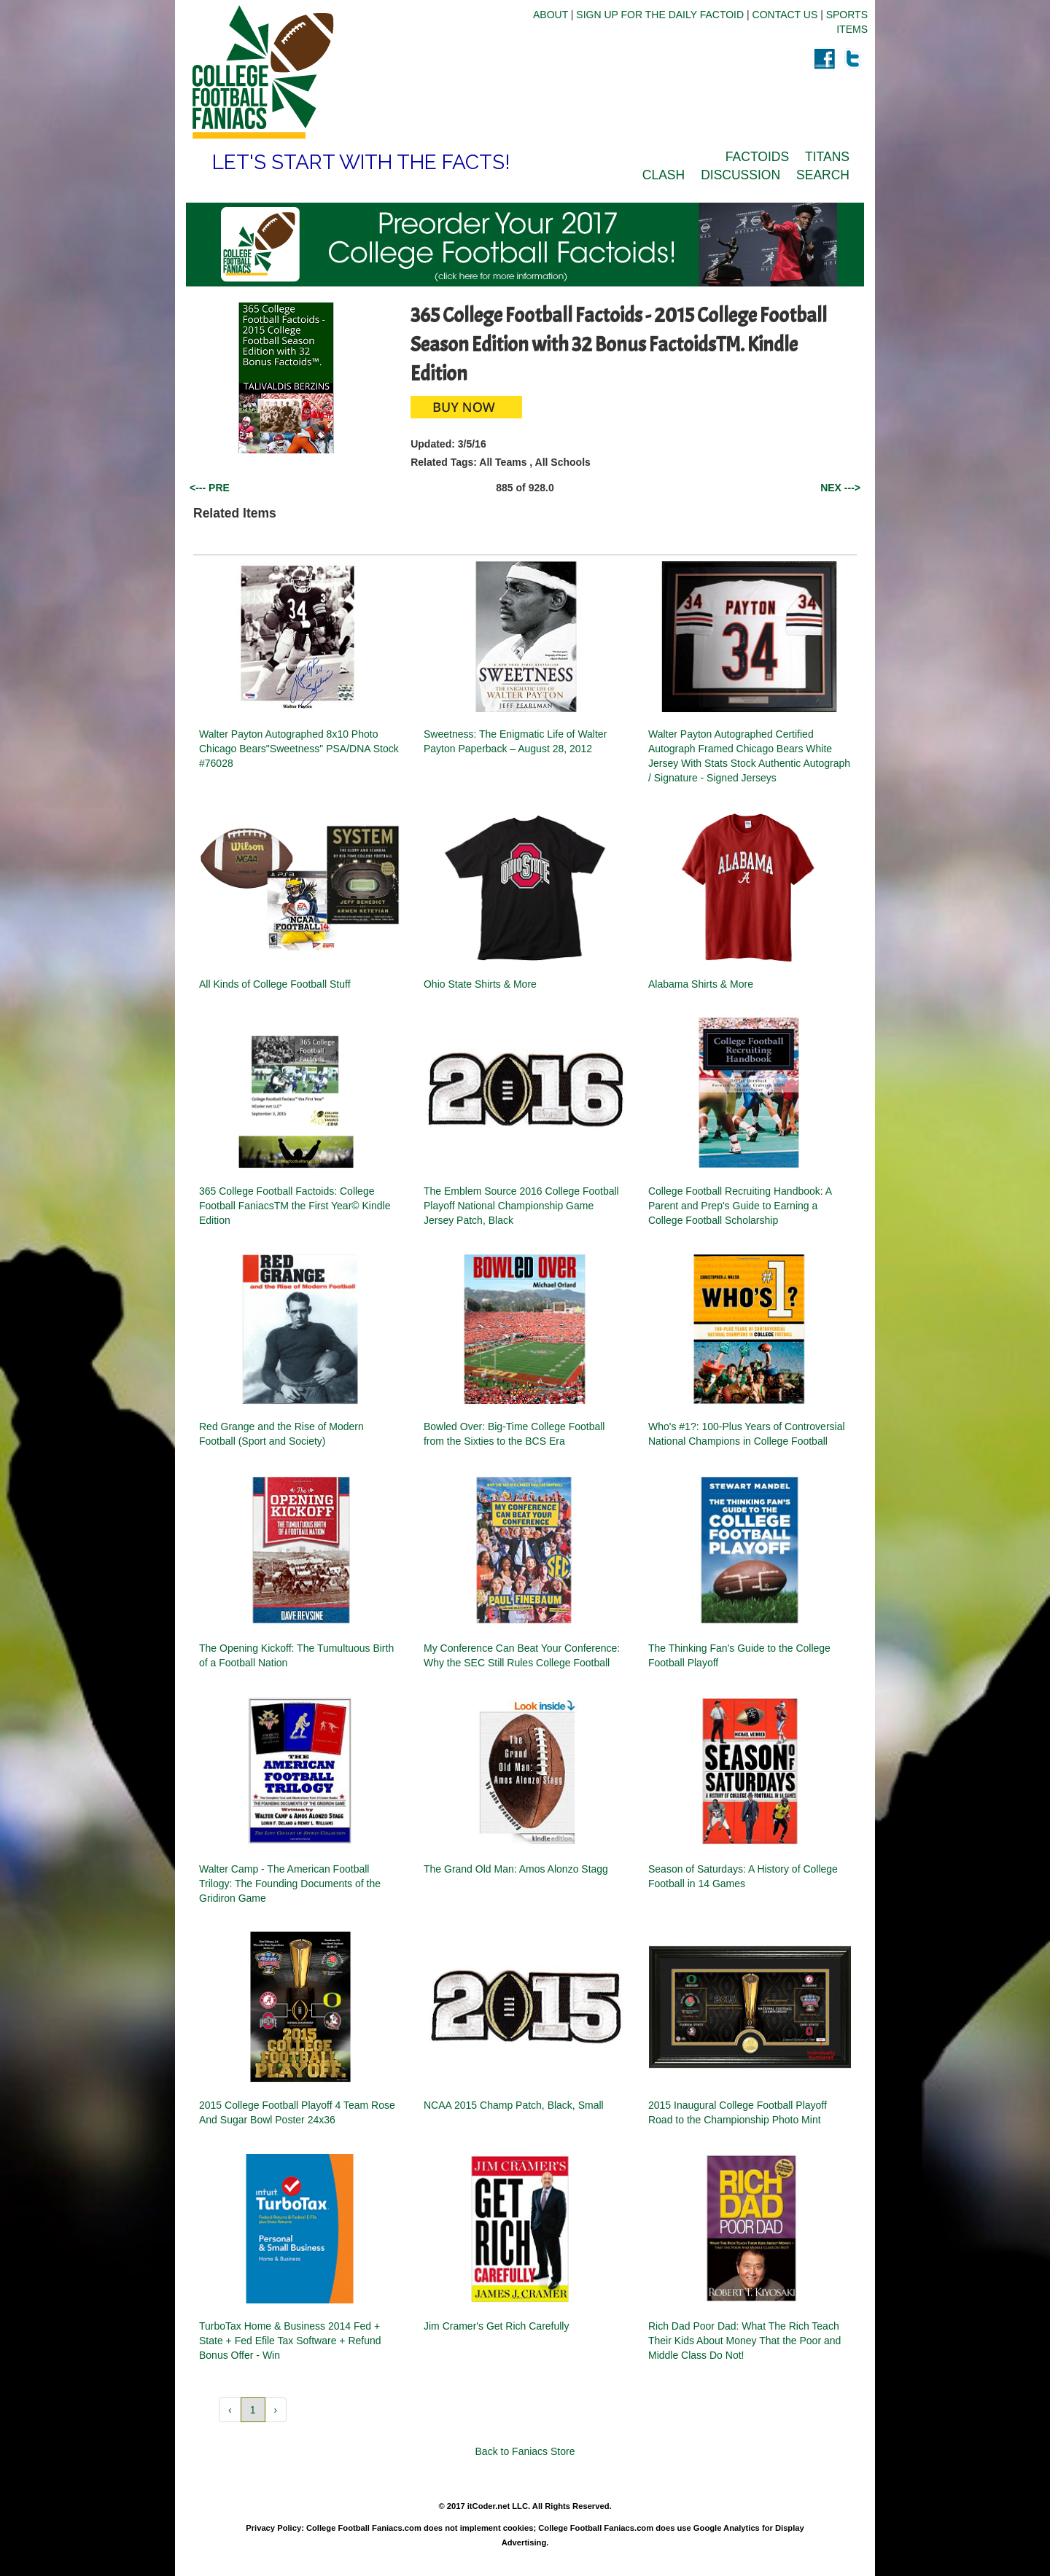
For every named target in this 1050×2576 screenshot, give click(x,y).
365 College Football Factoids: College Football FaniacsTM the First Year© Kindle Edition (294, 1205)
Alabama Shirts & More (700, 984)
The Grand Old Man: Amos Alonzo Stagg (516, 1869)
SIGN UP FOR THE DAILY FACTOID (660, 14)
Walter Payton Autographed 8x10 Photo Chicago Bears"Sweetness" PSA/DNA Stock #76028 (299, 748)
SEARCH (822, 175)
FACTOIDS (757, 156)
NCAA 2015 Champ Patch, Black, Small (514, 2105)
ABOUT (550, 14)
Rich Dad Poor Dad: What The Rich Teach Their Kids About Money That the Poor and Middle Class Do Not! (744, 2340)
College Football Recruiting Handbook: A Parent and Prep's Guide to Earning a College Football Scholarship (739, 1205)
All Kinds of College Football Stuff (275, 984)
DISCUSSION (740, 175)
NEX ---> (840, 487)
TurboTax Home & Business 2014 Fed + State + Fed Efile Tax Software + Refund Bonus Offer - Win (290, 2340)
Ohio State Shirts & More (480, 984)
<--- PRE (210, 487)
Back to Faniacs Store (525, 2451)
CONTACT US (785, 14)
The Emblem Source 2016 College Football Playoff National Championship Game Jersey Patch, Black (521, 1205)
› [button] (276, 2410)
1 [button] (253, 2410)
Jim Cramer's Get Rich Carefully (496, 2326)
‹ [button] (230, 2410)
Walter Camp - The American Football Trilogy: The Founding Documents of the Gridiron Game (290, 1883)
